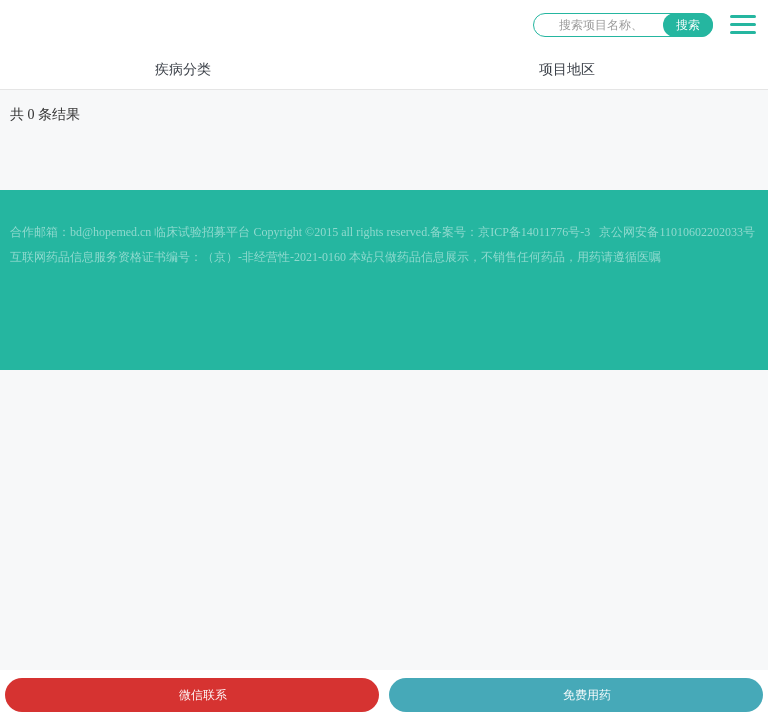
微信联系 (203, 695)
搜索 (688, 25)
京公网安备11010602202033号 (677, 232)
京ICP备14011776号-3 (534, 232)
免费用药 (587, 695)
